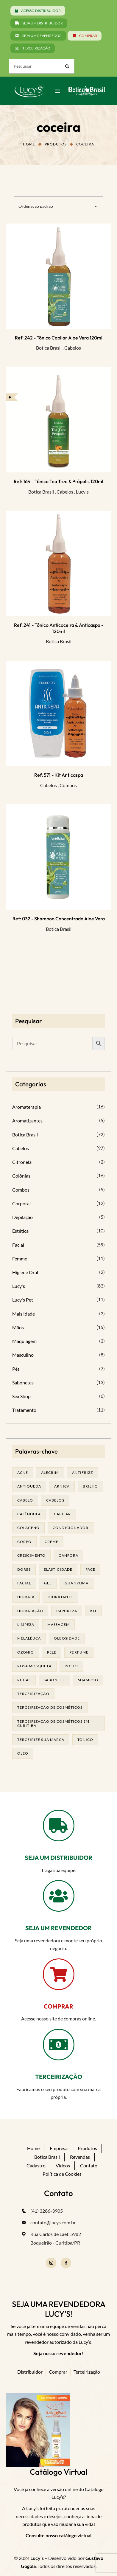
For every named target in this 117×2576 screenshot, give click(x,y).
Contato (88, 2165)
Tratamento (24, 1410)
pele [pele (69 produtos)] (51, 1652)
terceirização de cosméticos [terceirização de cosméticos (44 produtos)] (49, 1707)
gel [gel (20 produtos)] (48, 1583)
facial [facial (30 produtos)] (24, 1583)
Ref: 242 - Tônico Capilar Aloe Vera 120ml (58, 338)
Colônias (21, 1175)
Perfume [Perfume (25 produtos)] (78, 1652)
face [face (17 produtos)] (90, 1569)
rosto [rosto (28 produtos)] (71, 1666)
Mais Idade (23, 1313)
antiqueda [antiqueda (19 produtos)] (29, 1486)
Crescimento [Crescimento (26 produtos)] (31, 1555)
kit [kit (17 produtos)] (93, 1611)
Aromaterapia (26, 1107)
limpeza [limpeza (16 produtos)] (25, 1624)
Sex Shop (21, 1396)
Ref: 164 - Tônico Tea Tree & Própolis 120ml (58, 481)
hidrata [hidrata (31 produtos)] (26, 1597)
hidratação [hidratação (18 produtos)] (30, 1611)
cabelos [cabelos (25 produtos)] (55, 1500)
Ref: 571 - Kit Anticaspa (58, 775)
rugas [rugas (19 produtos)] (24, 1680)
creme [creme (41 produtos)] (51, 1541)
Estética (20, 1231)
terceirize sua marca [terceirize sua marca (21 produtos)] (40, 1739)
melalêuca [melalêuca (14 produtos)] (29, 1638)
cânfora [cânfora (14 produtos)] (68, 1555)
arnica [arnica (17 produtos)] (61, 1486)
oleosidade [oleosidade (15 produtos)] (66, 1638)
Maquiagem (24, 1341)
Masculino (23, 1355)
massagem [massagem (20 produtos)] (58, 1624)
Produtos (55, 144)
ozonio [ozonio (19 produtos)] (25, 1652)
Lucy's (82, 491)
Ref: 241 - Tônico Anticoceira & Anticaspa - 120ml (58, 628)
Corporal (21, 1203)
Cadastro (36, 2165)
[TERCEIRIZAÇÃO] (58, 2044)
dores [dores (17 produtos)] (24, 1569)
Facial (18, 1245)
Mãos (18, 1327)
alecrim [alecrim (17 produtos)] (50, 1472)
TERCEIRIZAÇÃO (58, 2076)
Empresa (59, 2148)
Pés (16, 1369)
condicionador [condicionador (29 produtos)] (70, 1527)
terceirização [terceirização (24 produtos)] (33, 1693)
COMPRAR (58, 2006)
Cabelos (72, 348)
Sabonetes (23, 1382)
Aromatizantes (27, 1120)
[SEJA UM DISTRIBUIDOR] (58, 1825)
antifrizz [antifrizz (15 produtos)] (82, 1472)
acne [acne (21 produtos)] (22, 1472)
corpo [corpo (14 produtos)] (24, 1541)
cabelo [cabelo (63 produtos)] (25, 1500)
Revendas (80, 2157)
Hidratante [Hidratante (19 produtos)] (60, 1597)
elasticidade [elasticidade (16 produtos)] (58, 1569)
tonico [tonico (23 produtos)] (85, 1739)
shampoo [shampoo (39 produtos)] (88, 1680)
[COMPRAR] (58, 1974)
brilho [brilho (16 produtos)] (90, 1486)
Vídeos (63, 2165)
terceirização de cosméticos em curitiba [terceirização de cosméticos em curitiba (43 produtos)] (53, 1723)
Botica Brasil (49, 348)
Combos (68, 785)
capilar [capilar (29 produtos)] (62, 1514)
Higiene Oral (25, 1272)
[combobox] (58, 206)
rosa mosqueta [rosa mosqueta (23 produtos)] (34, 1666)
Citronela (22, 1162)
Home (29, 144)
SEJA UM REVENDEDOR (58, 1928)
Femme (19, 1258)
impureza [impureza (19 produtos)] (66, 1611)
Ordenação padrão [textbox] (35, 206)
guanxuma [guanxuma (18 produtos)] (76, 1583)
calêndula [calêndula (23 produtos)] (29, 1514)
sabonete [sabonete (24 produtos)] (54, 1680)
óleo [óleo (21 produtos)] (22, 1753)
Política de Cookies (62, 2174)
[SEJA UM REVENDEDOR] (58, 1896)
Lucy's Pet (22, 1299)
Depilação (22, 1217)
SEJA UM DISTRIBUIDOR (58, 1857)
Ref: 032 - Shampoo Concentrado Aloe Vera (59, 919)
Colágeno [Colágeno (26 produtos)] (28, 1527)
